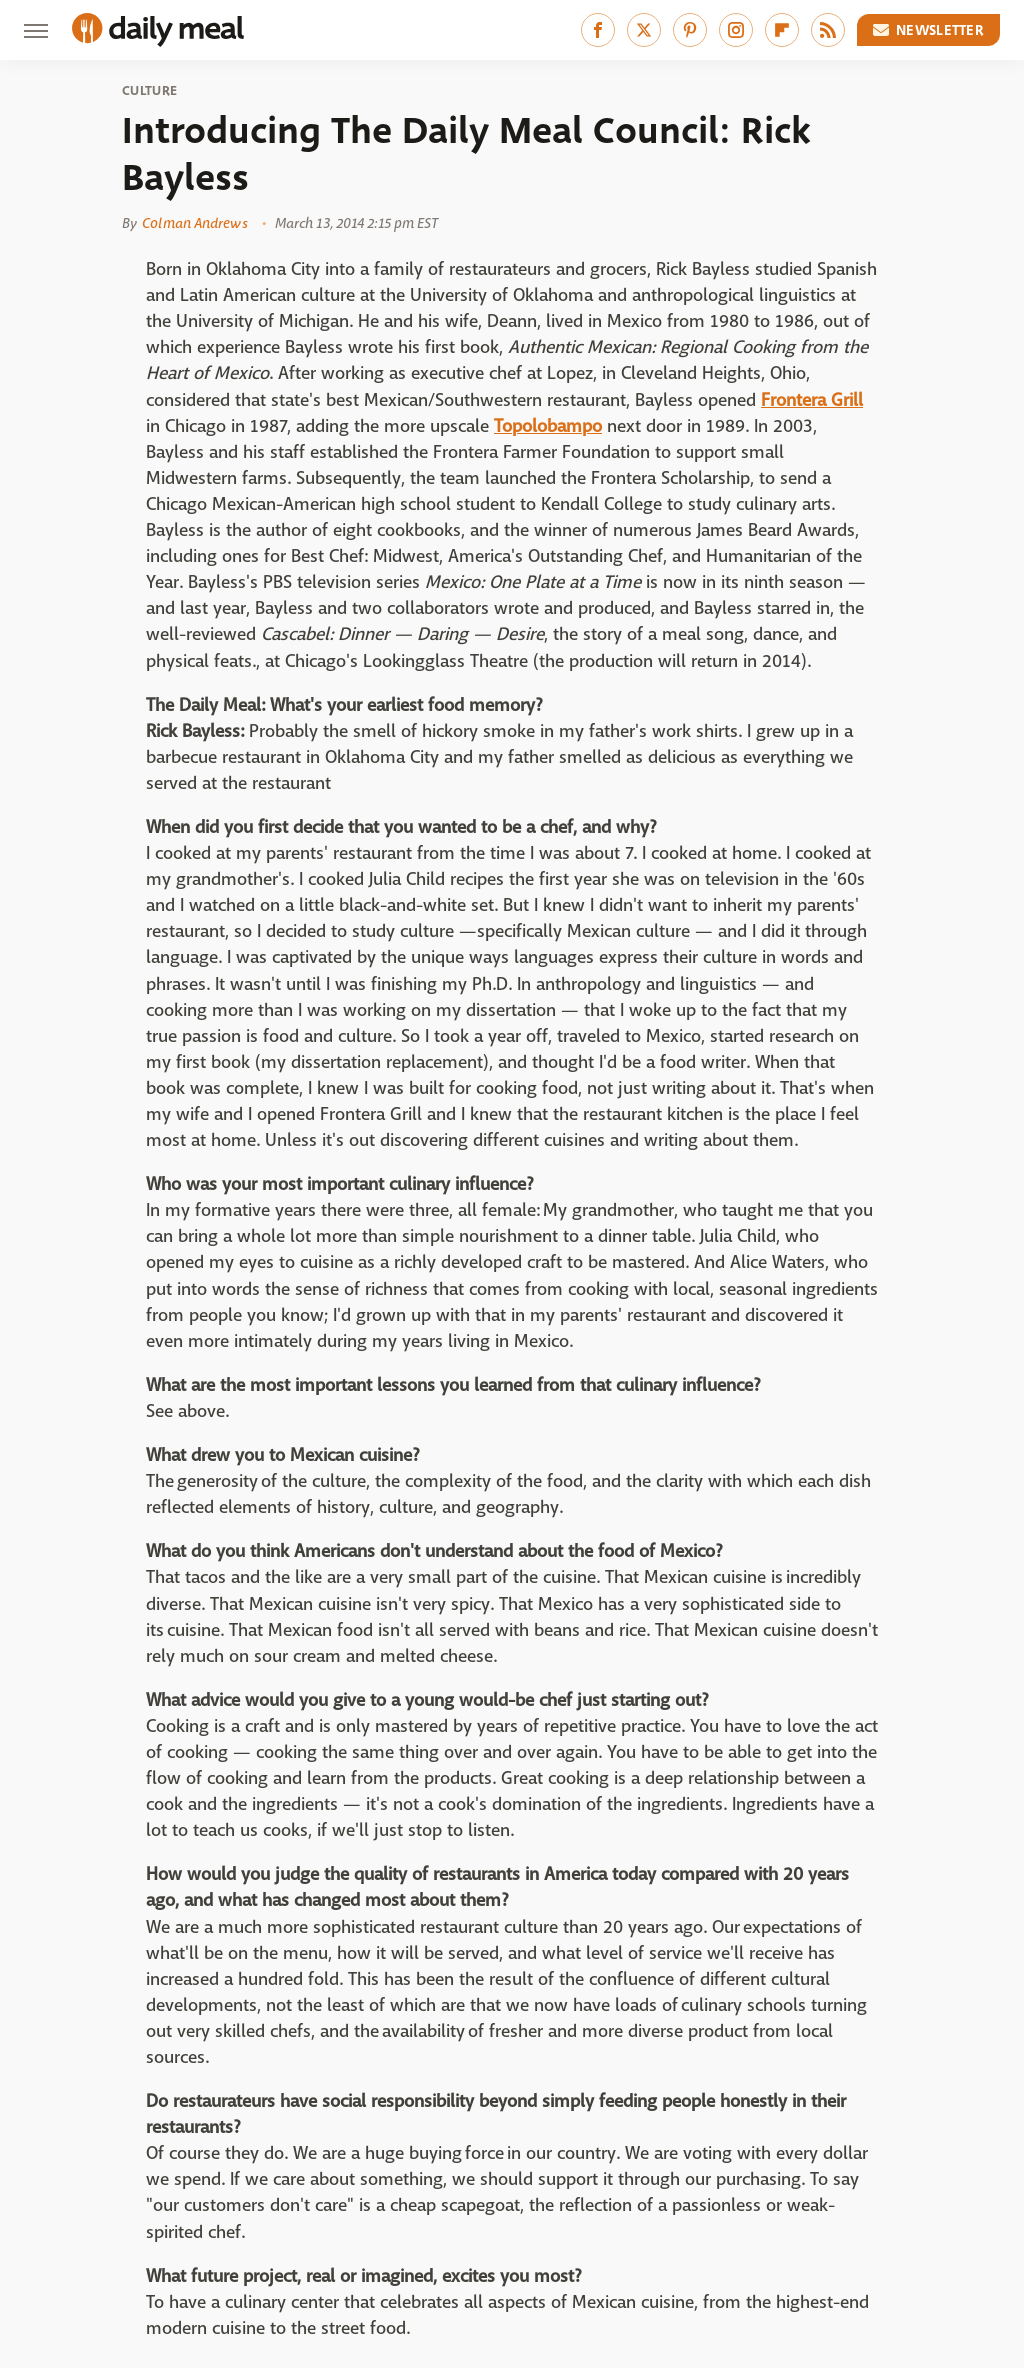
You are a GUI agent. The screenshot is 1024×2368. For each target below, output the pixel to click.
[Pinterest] (690, 30)
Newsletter (929, 30)
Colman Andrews (194, 223)
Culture (149, 91)
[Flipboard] (782, 30)
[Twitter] (644, 30)
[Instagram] (736, 30)
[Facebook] (598, 30)
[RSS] (828, 30)
